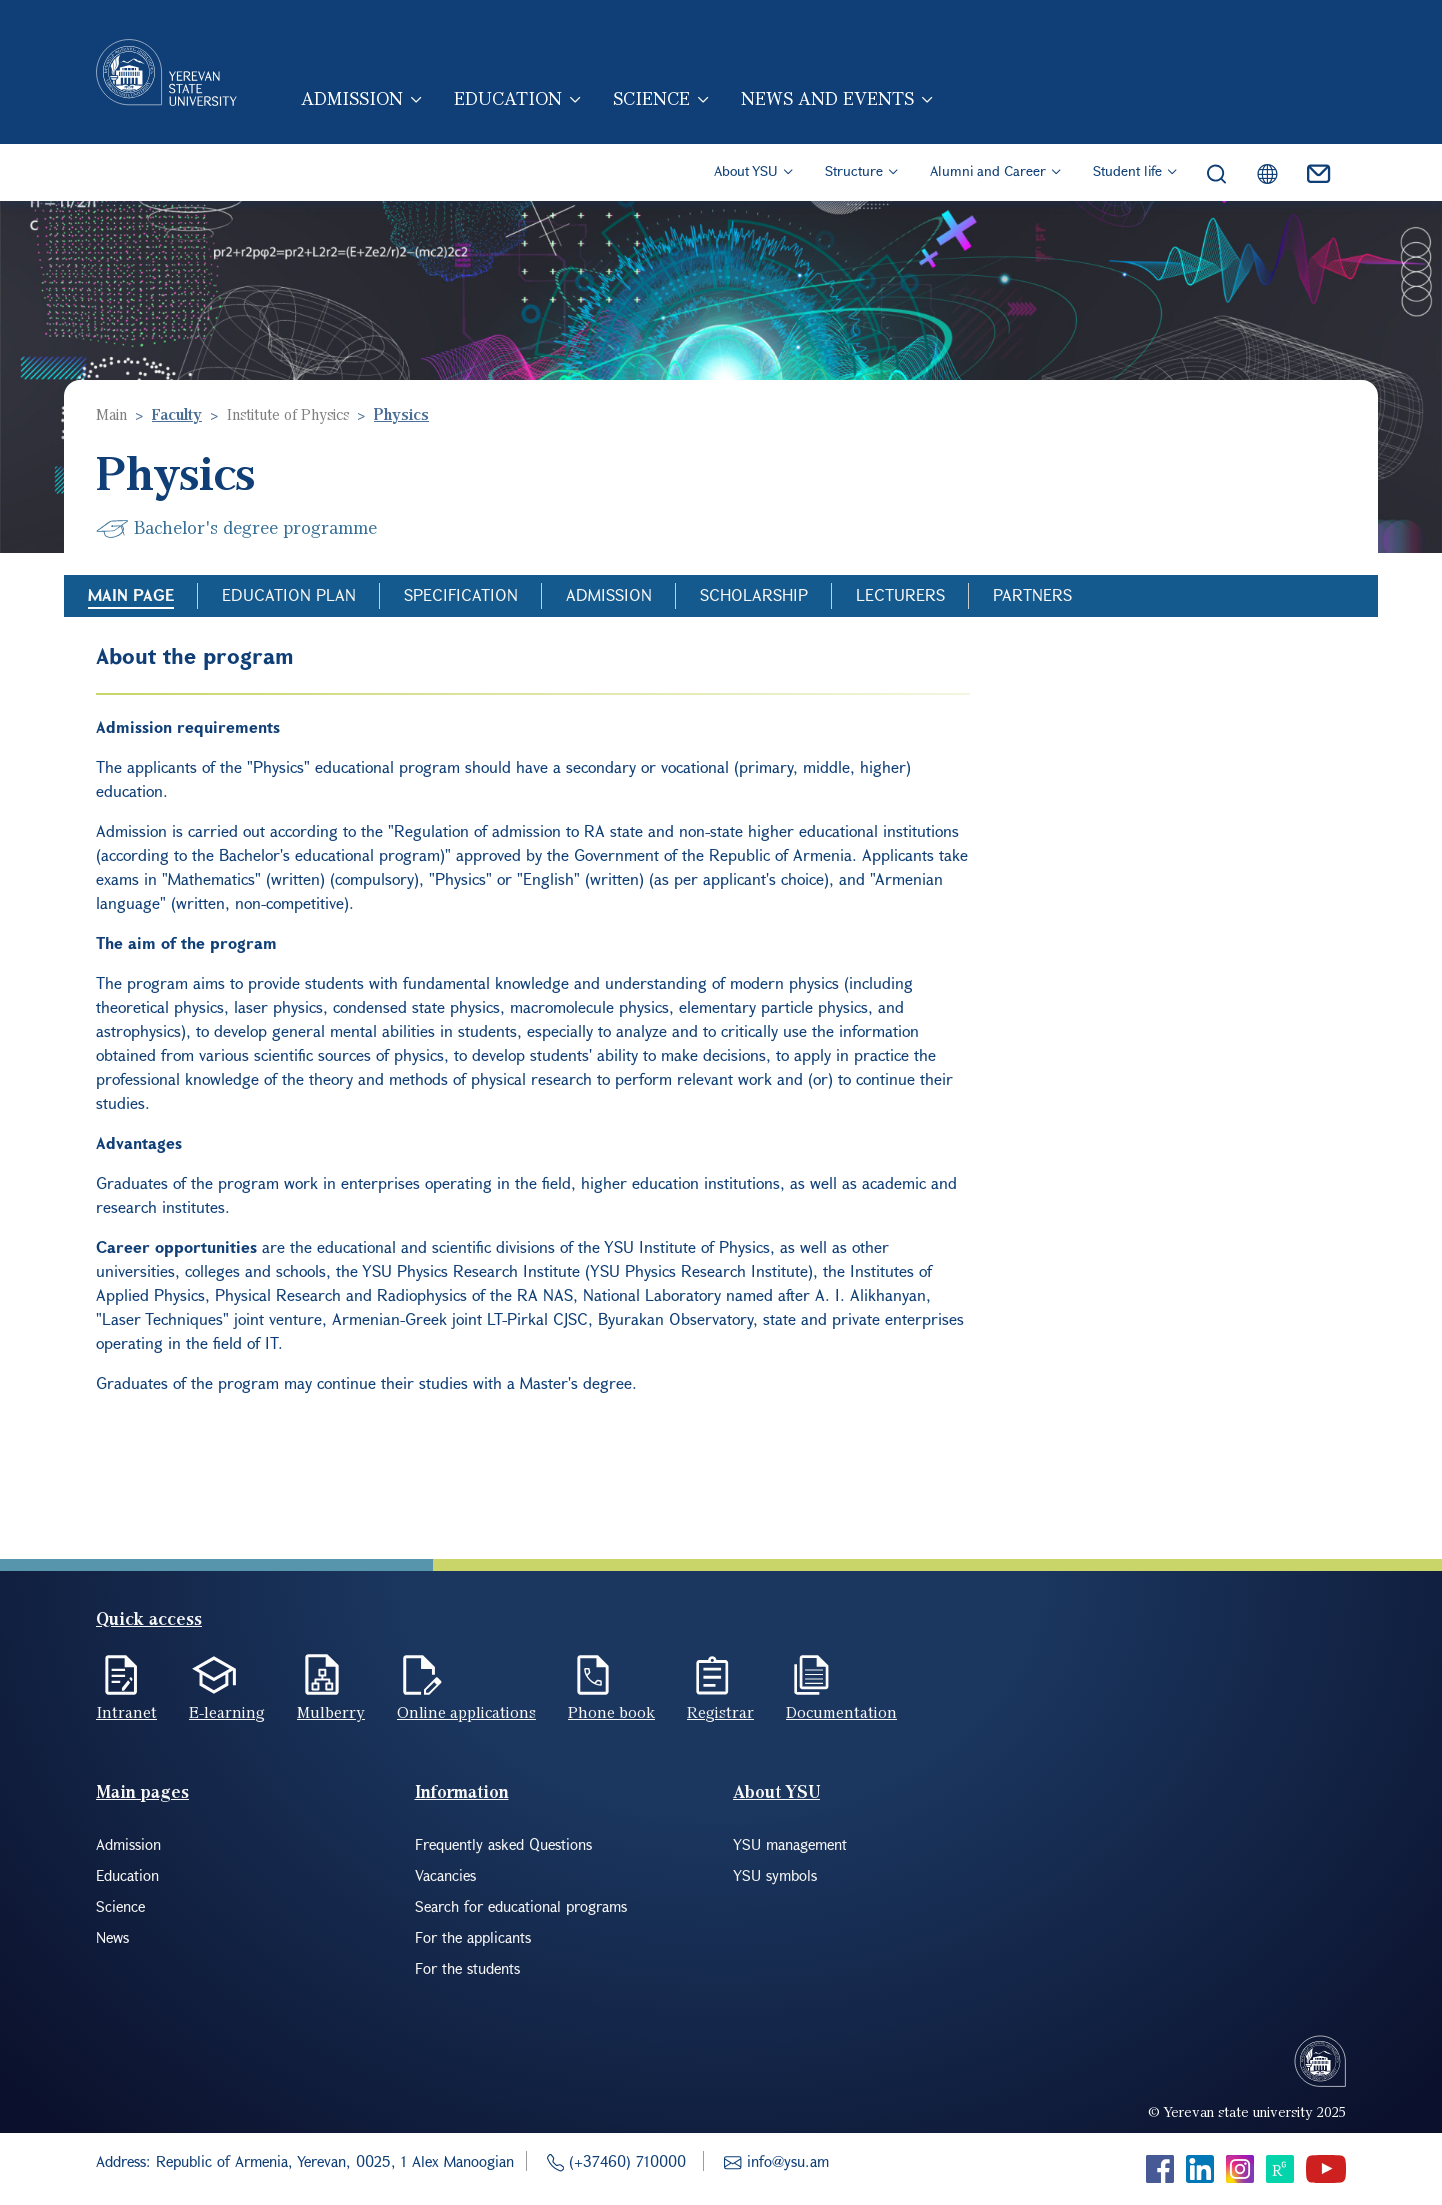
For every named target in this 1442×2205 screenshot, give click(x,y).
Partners (1032, 594)
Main (111, 414)
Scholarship (754, 594)
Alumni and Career (988, 170)
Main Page (131, 594)
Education (508, 98)
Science (651, 98)
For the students (467, 1968)
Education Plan (289, 594)
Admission (352, 98)
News (112, 1937)
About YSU (746, 170)
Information (462, 1791)
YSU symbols (775, 1875)
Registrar (720, 1712)
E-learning (227, 1712)
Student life (1127, 170)
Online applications (466, 1712)
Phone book (611, 1712)
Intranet (126, 1712)
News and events (827, 98)
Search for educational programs (521, 1906)
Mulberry (331, 1712)
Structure (854, 170)
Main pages (142, 1791)
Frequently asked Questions (503, 1844)
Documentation (841, 1712)
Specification (461, 594)
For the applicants (473, 1937)
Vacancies (445, 1875)
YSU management (790, 1844)
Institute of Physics (288, 414)
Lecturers (900, 594)
